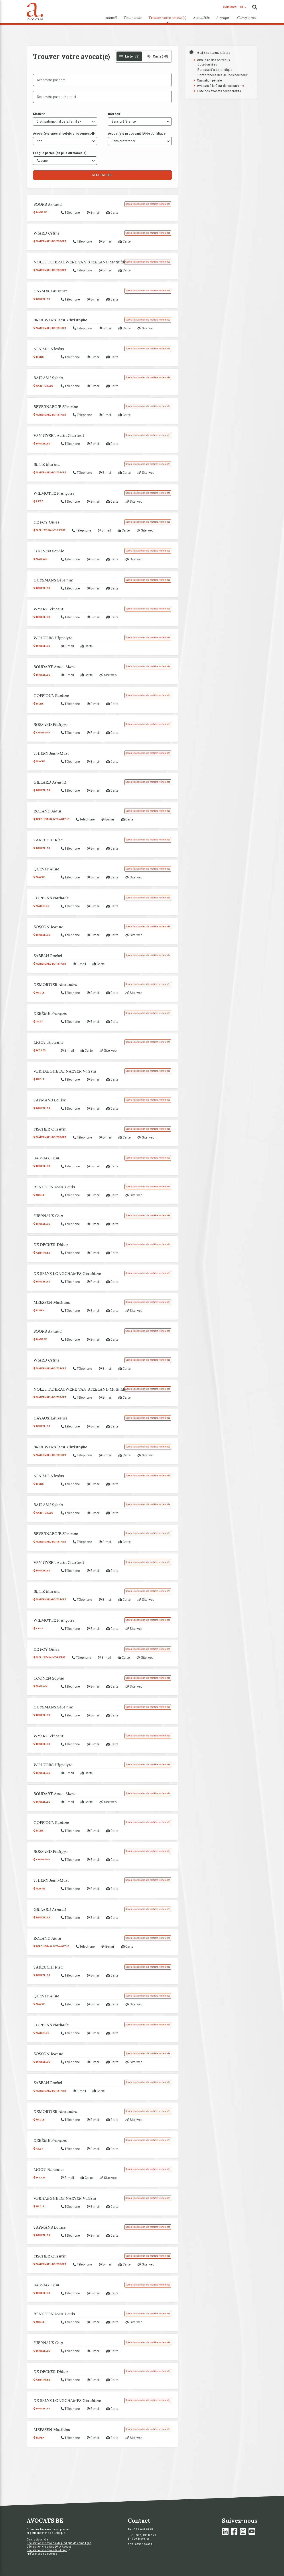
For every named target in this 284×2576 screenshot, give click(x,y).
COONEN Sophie (49, 551)
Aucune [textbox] (42, 160)
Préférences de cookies (42, 2553)
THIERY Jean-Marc (51, 753)
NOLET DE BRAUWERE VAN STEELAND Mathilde (80, 262)
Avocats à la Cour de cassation (221, 86)
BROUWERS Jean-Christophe (60, 320)
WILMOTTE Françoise (54, 493)
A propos (223, 17)
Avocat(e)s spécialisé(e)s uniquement (62, 133)
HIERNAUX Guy (48, 1215)
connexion (230, 7)
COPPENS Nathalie (51, 898)
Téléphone (72, 212)
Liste (129, 56)
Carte (157, 56)
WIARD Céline (47, 233)
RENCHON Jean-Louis (54, 1186)
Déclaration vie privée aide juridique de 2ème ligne (59, 2543)
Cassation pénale (209, 80)
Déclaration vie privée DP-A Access (49, 2546)
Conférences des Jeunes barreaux (222, 75)
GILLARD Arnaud (50, 782)
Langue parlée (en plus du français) (60, 153)
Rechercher (102, 175)
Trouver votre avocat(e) (167, 17)
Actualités (201, 17)
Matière (39, 114)
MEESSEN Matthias (52, 1302)
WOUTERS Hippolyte (53, 637)
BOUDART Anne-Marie (55, 666)
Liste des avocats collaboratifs (219, 91)
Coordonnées (207, 64)
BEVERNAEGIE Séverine (56, 406)
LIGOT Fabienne (49, 1042)
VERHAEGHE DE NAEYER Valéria (65, 1071)
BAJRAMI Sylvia (48, 377)
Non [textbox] (39, 141)
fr (241, 7)
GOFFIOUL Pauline (51, 695)
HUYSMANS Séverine (53, 580)
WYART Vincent (48, 609)
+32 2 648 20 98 (142, 2529)
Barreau (114, 114)
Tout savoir (133, 17)
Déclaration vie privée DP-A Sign (48, 2550)
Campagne (247, 17)
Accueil (111, 17)
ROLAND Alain (47, 811)
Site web (148, 328)
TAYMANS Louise (50, 1100)
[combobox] (65, 121)
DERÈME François (50, 1013)
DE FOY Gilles (46, 522)
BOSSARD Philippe (51, 724)
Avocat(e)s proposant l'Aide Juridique (137, 133)
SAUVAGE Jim (46, 1158)
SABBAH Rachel (48, 955)
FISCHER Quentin (50, 1129)
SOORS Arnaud (48, 204)
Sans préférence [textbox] (124, 121)
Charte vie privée (37, 2539)
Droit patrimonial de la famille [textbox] (59, 121)
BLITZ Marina (47, 464)
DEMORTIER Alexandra (55, 984)
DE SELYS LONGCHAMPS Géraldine (67, 1273)
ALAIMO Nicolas (49, 348)
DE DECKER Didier (51, 1244)
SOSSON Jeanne (48, 926)
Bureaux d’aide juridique (214, 70)
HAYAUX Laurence (51, 291)
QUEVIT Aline (46, 869)
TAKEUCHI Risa (48, 840)
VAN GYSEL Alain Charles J (59, 435)
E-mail (95, 212)
